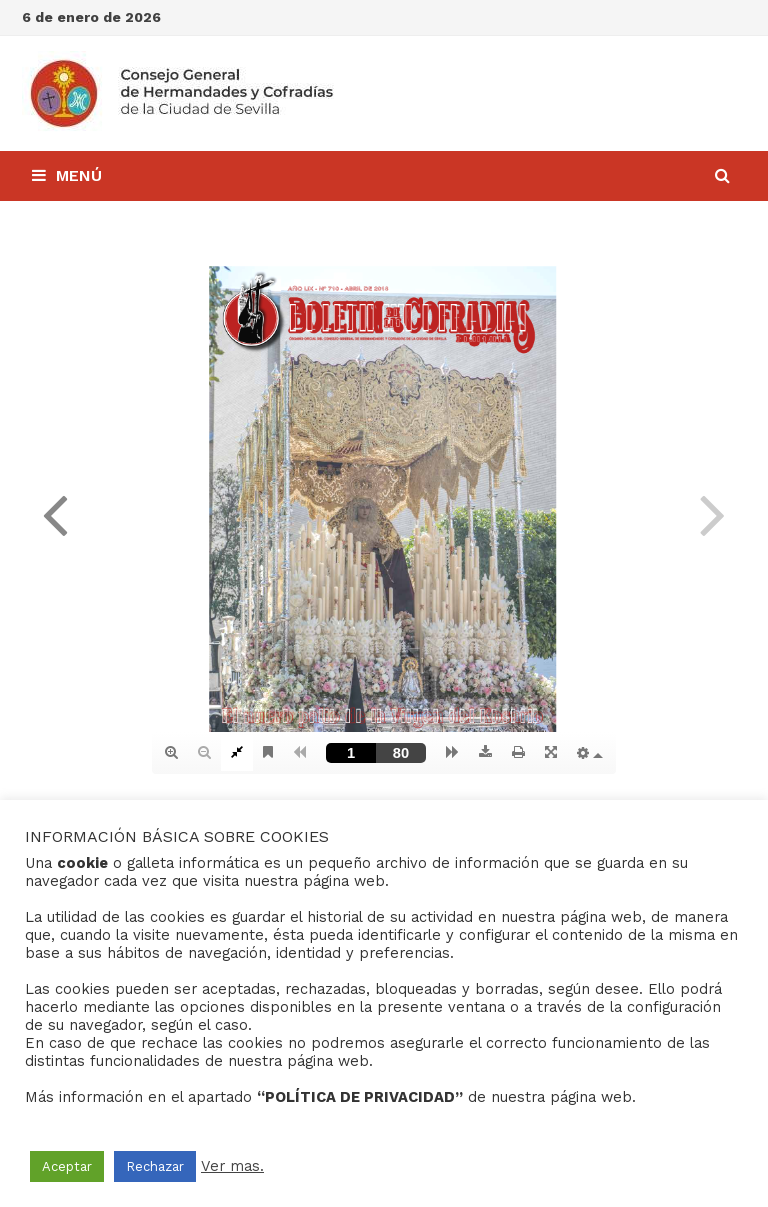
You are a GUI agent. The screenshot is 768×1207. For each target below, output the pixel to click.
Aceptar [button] (67, 1166)
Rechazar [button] (155, 1166)
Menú (67, 175)
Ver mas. (232, 1166)
